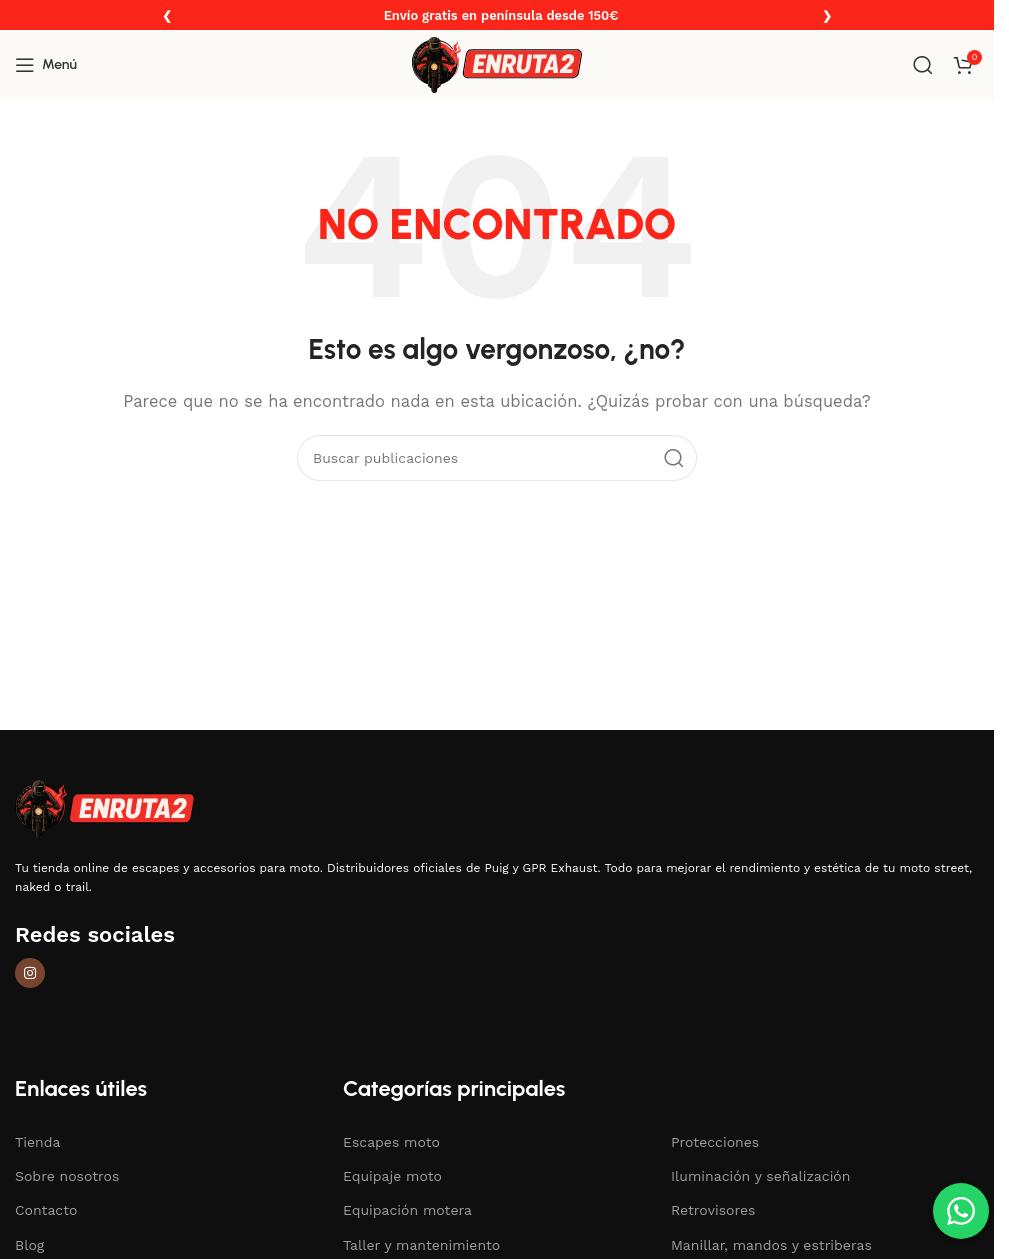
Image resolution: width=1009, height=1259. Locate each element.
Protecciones (715, 1142)
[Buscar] (923, 65)
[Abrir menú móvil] (46, 65)
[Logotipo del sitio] (497, 64)
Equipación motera (407, 1210)
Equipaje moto (392, 1176)
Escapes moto (391, 1142)
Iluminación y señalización (760, 1176)
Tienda (37, 1142)
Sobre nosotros (67, 1176)
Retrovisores (713, 1210)
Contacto (46, 1210)
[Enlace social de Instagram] (30, 973)
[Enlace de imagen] (105, 808)
